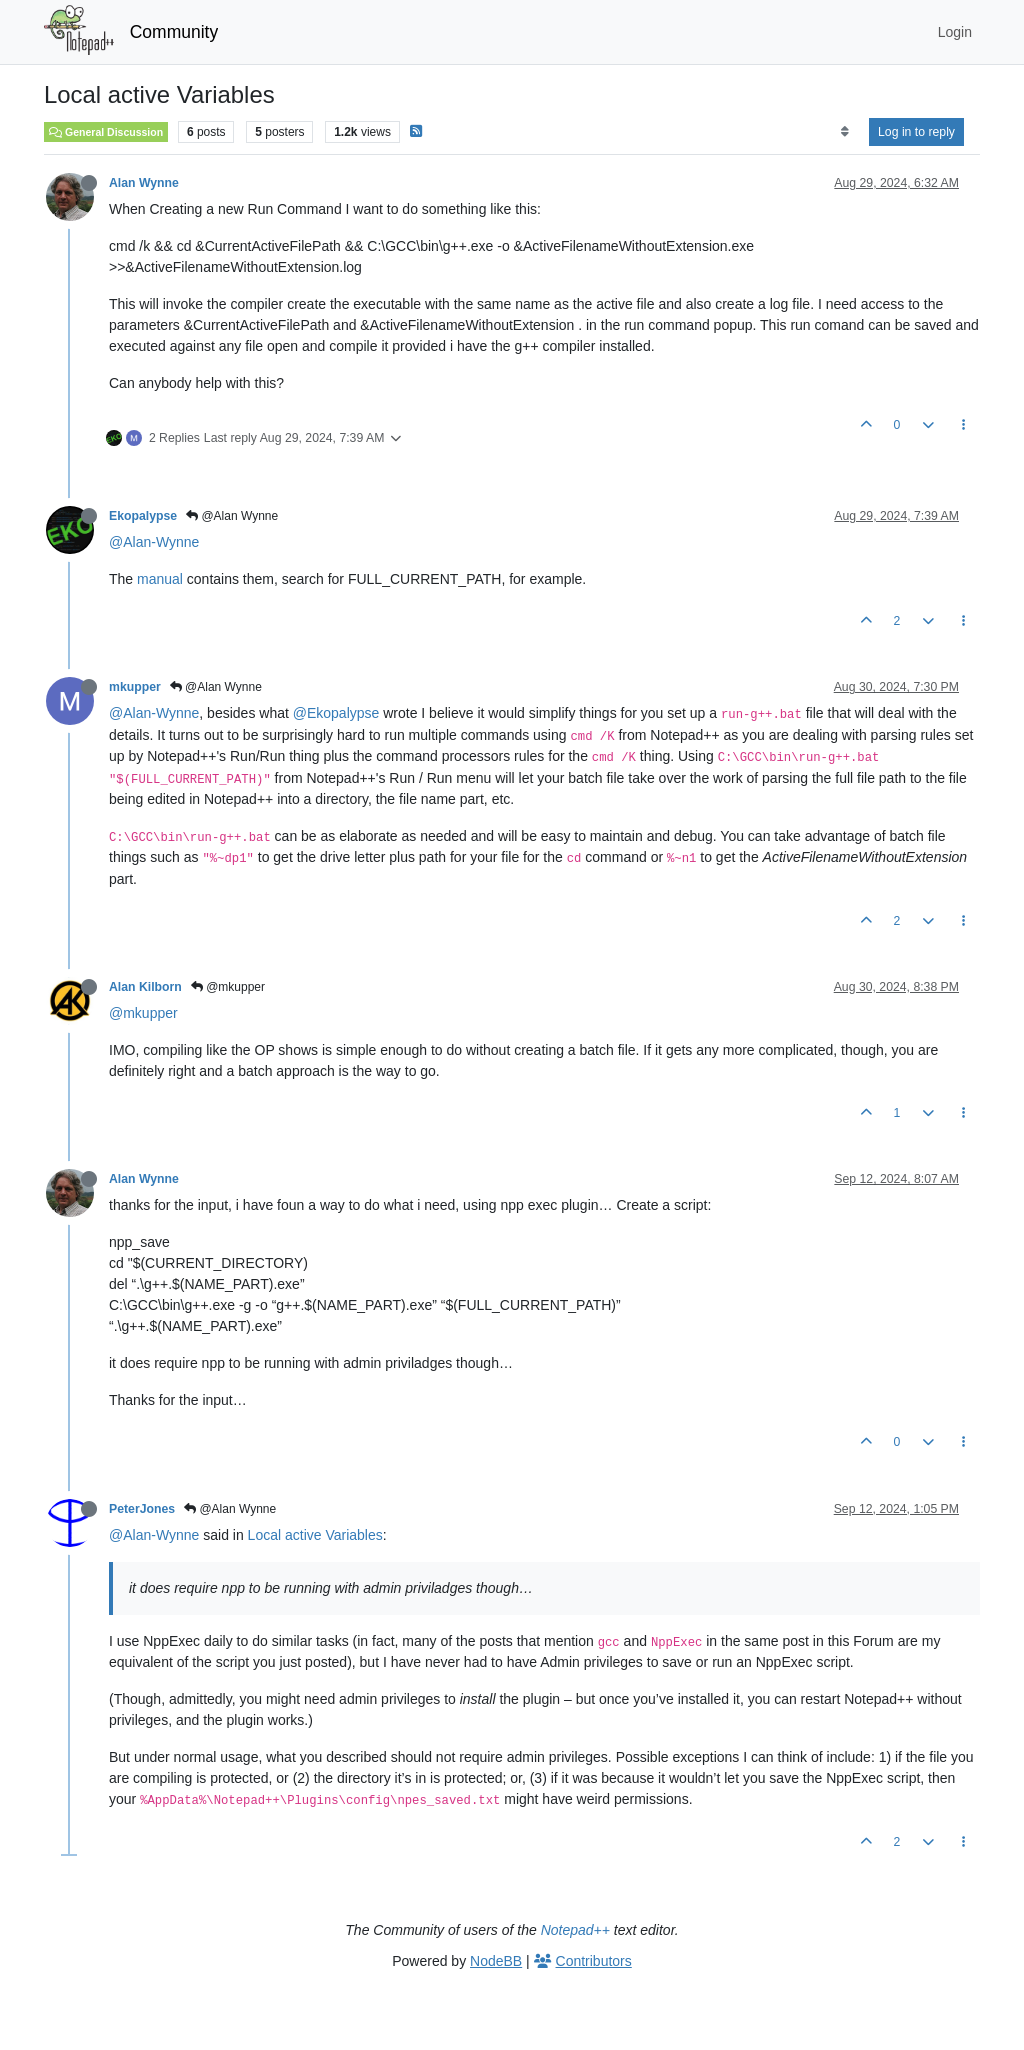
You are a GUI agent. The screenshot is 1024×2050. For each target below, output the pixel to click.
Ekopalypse (143, 516)
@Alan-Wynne (154, 542)
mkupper (135, 687)
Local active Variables (315, 1535)
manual (160, 579)
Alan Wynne (144, 183)
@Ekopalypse (336, 713)
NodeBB (496, 1961)
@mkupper (228, 987)
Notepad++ (575, 1930)
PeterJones (142, 1509)
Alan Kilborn (145, 987)
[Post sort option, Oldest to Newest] (844, 132)
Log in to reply (916, 132)
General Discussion (106, 132)
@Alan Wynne (232, 516)
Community (174, 32)
